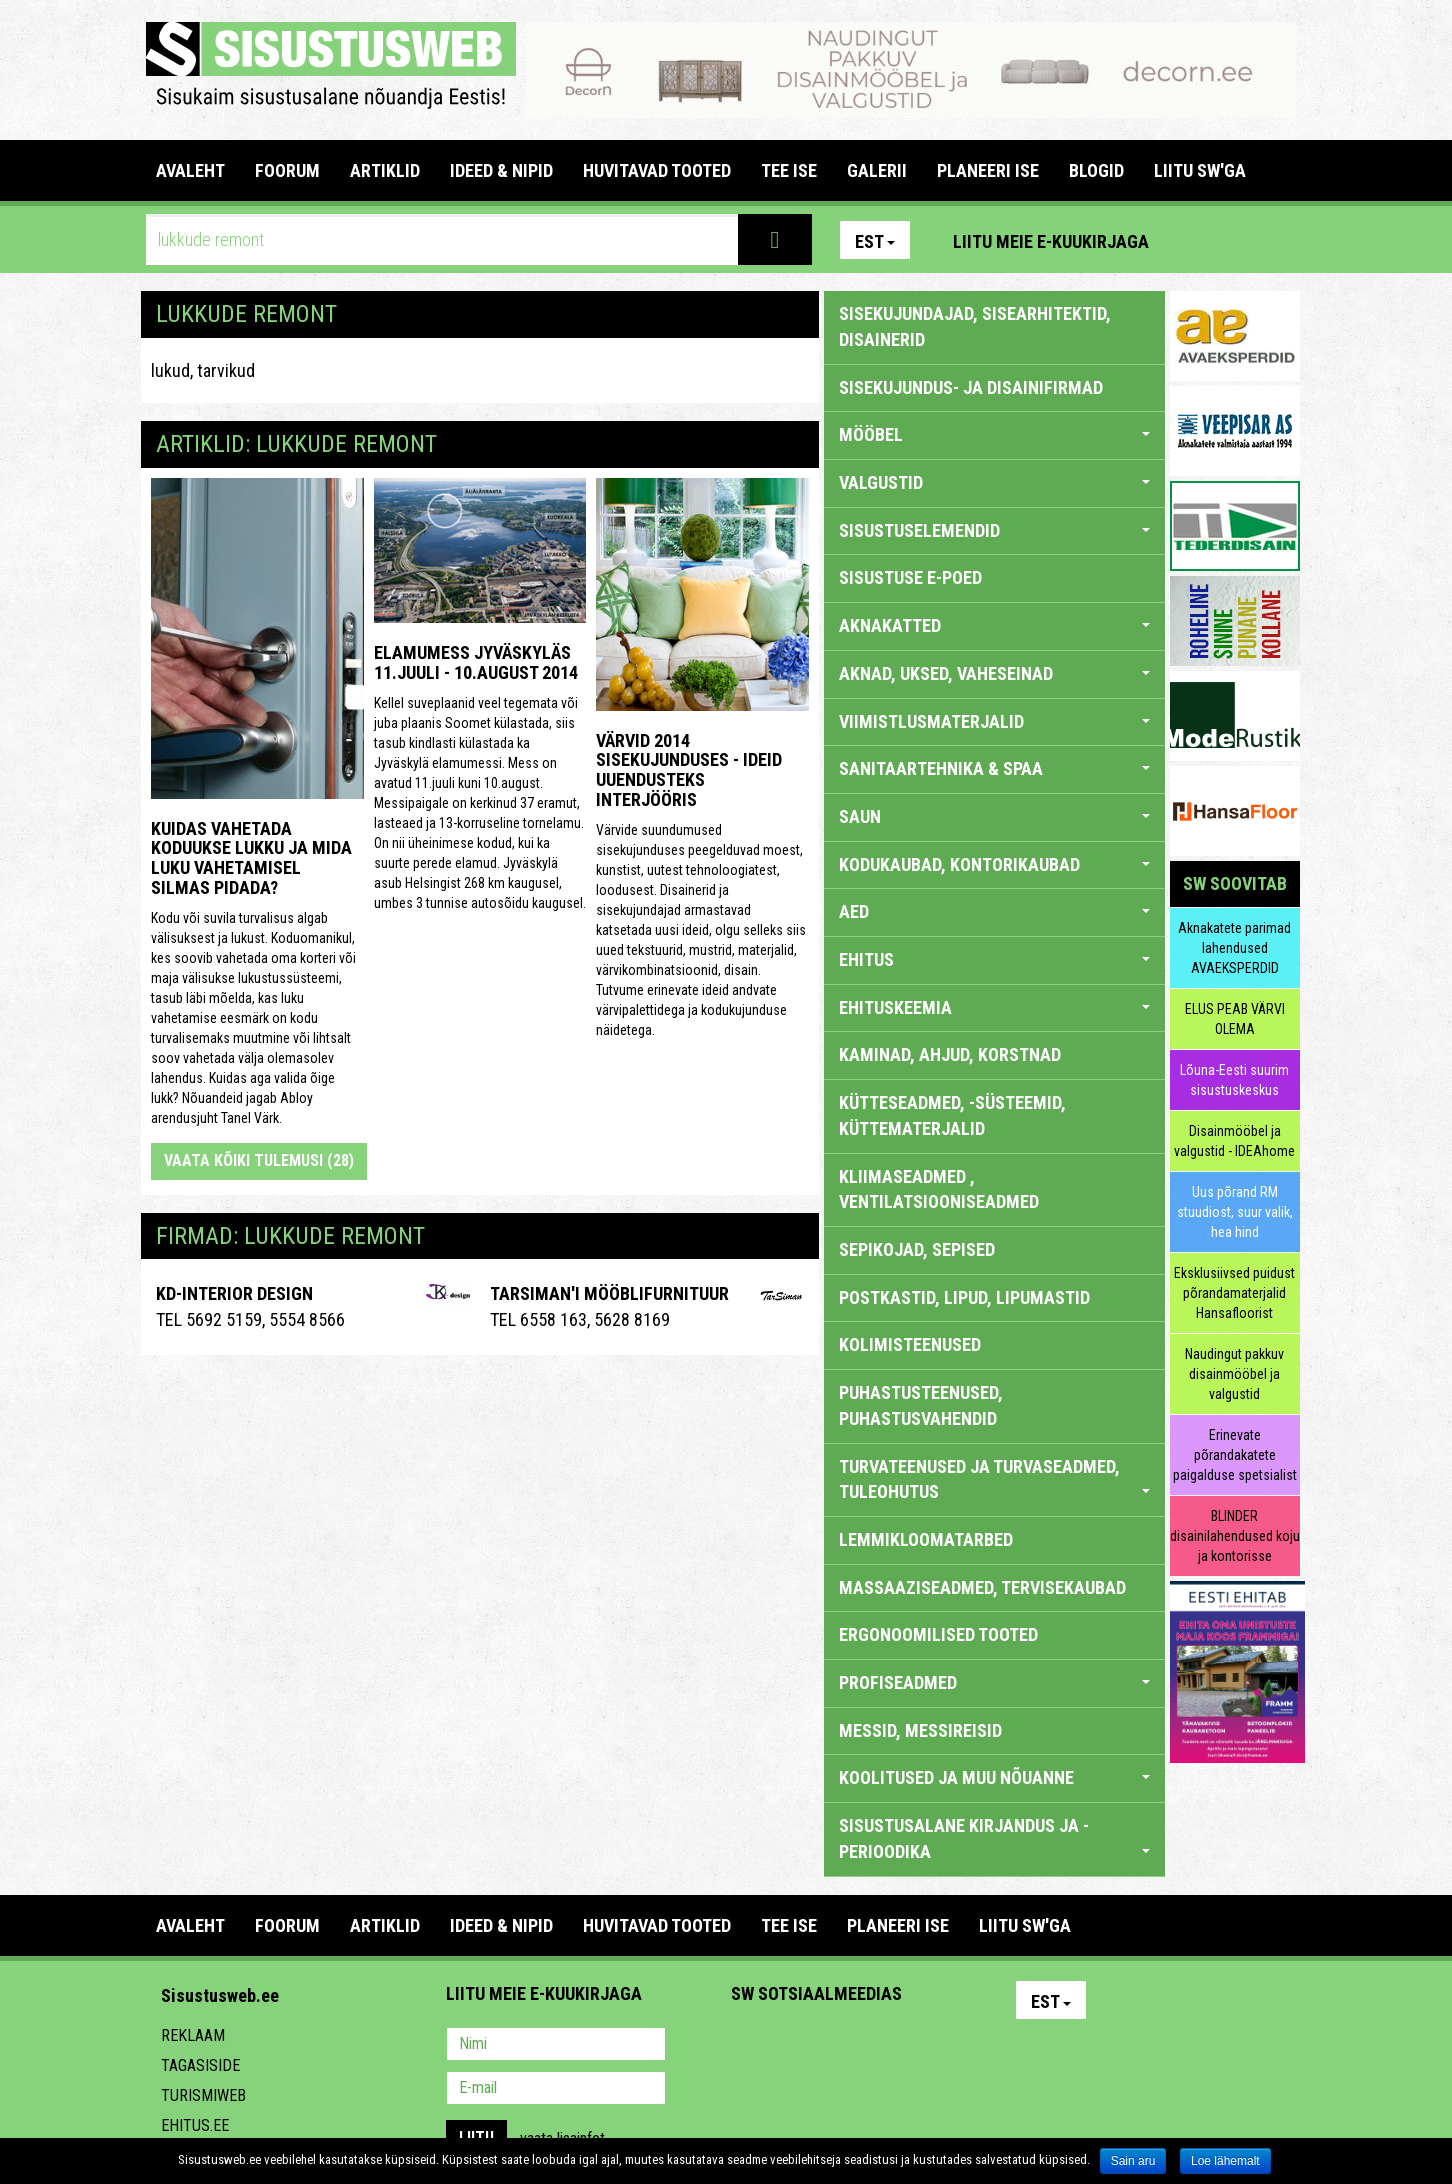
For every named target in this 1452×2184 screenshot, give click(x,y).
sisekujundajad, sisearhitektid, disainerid (975, 326)
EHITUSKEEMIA (994, 1007)
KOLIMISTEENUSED (910, 1344)
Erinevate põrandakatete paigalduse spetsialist (1235, 1455)
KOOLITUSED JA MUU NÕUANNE (994, 1777)
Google (922, 2046)
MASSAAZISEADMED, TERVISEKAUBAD (982, 1587)
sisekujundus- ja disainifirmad (971, 387)
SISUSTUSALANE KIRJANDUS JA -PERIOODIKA (994, 1838)
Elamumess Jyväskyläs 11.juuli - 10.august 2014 (476, 662)
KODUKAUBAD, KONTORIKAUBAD (994, 864)
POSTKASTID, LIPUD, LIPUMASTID (964, 1297)
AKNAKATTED (994, 625)
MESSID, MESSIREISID (920, 1730)
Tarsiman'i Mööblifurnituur (609, 1293)
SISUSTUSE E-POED (910, 577)
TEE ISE (789, 170)
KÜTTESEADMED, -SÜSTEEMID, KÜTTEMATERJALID (952, 1115)
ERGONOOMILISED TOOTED (938, 1634)
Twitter (879, 2046)
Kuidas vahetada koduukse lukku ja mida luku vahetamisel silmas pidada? (251, 858)
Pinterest (1194, 240)
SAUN (994, 816)
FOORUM (287, 170)
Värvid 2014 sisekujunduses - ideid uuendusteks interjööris (689, 770)
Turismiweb (203, 2095)
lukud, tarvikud (203, 370)
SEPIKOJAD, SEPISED (917, 1249)
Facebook (1237, 240)
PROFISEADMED (994, 1682)
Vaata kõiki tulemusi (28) (259, 1160)
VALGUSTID (994, 482)
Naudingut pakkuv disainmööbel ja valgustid (1234, 1374)
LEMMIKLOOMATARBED (926, 1539)
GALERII (877, 170)
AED (994, 911)
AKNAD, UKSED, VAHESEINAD (994, 673)
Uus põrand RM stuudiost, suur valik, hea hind (1235, 1212)
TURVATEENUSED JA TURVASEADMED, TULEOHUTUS (994, 1479)
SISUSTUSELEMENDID (994, 530)
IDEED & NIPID (501, 170)
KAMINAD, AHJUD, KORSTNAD (950, 1054)
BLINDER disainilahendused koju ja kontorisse (1235, 1536)
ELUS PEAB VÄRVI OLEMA (1235, 1019)
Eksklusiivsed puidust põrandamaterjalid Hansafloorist (1234, 1293)
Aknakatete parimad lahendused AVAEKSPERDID (1234, 948)
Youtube (1280, 240)
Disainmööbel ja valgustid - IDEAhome (1234, 1141)
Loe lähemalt (1225, 2161)
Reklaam (193, 2035)
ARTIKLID (385, 170)
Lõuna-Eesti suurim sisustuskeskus (1234, 1080)
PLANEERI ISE (988, 170)
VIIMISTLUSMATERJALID (994, 721)
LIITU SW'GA (1200, 170)
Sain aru (1133, 2161)
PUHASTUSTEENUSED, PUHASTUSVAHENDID (921, 1405)
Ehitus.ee (195, 2125)
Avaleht (190, 170)
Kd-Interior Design (234, 1293)
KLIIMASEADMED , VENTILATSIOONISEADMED (939, 1189)
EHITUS (994, 959)
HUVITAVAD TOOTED (657, 170)
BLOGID (1096, 170)
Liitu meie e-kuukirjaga (1051, 241)
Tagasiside (200, 2065)
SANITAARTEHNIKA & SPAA (994, 768)
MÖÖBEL (994, 434)
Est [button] (875, 241)
